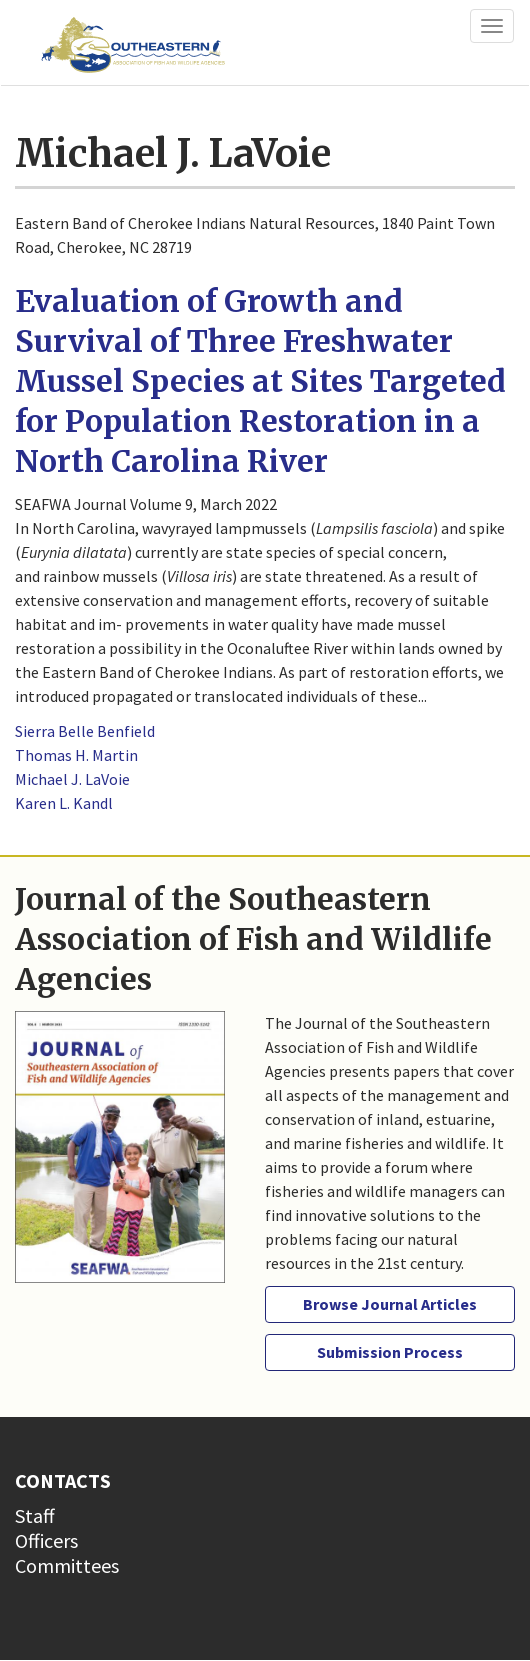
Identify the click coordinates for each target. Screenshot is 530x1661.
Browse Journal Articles (390, 1304)
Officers (46, 1540)
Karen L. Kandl (64, 803)
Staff (35, 1515)
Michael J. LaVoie (72, 779)
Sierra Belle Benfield (85, 731)
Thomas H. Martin (76, 755)
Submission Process (390, 1352)
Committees (67, 1565)
